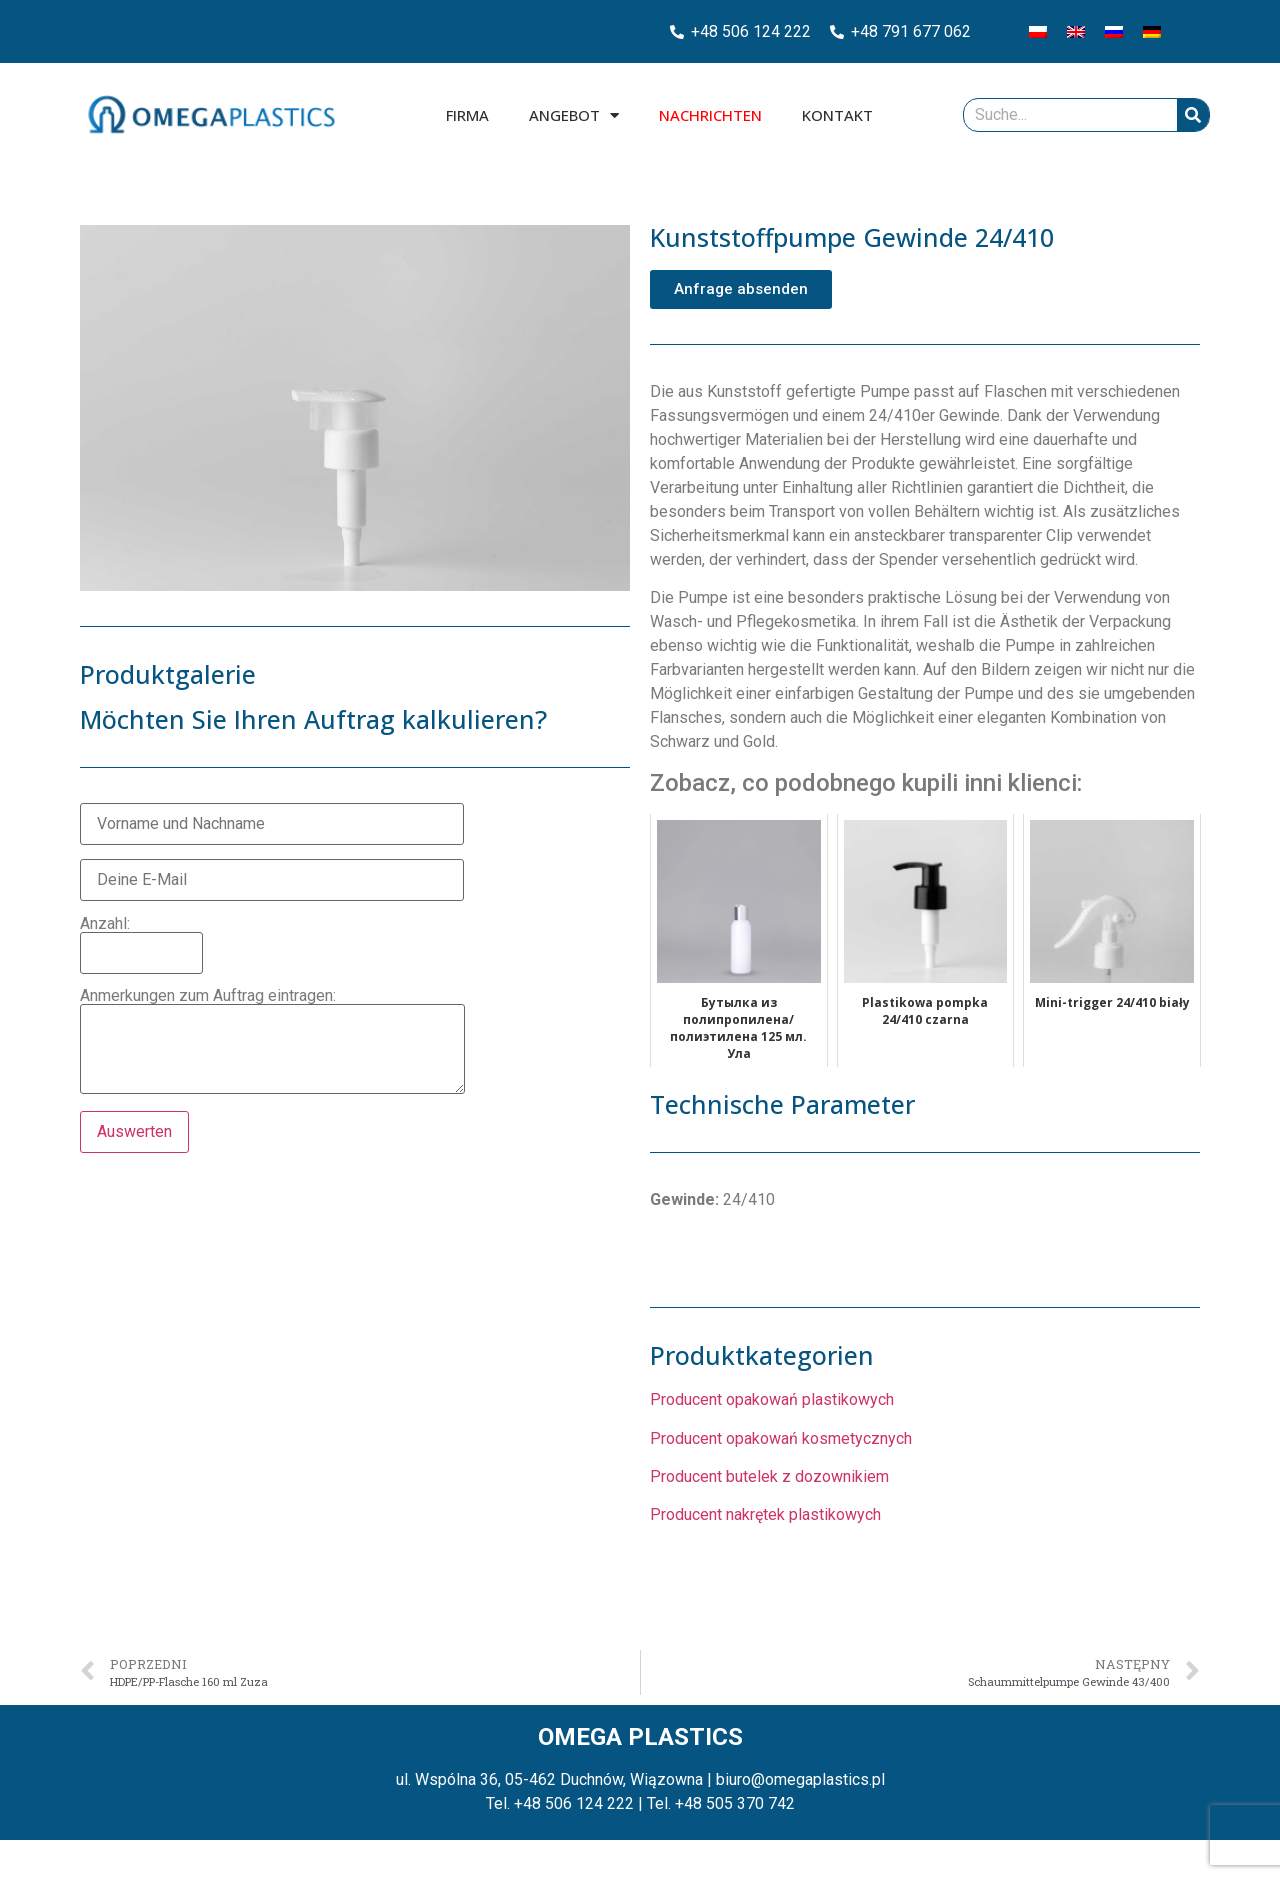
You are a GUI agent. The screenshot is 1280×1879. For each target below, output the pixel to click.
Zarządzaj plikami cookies (112, 1852)
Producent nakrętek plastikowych (765, 1514)
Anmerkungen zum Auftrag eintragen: (272, 1042)
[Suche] (1193, 115)
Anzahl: (141, 939)
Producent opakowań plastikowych (772, 1399)
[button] (741, 289)
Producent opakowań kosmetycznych (781, 1438)
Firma (467, 115)
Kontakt (837, 115)
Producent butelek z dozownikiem (769, 1476)
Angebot (574, 115)
